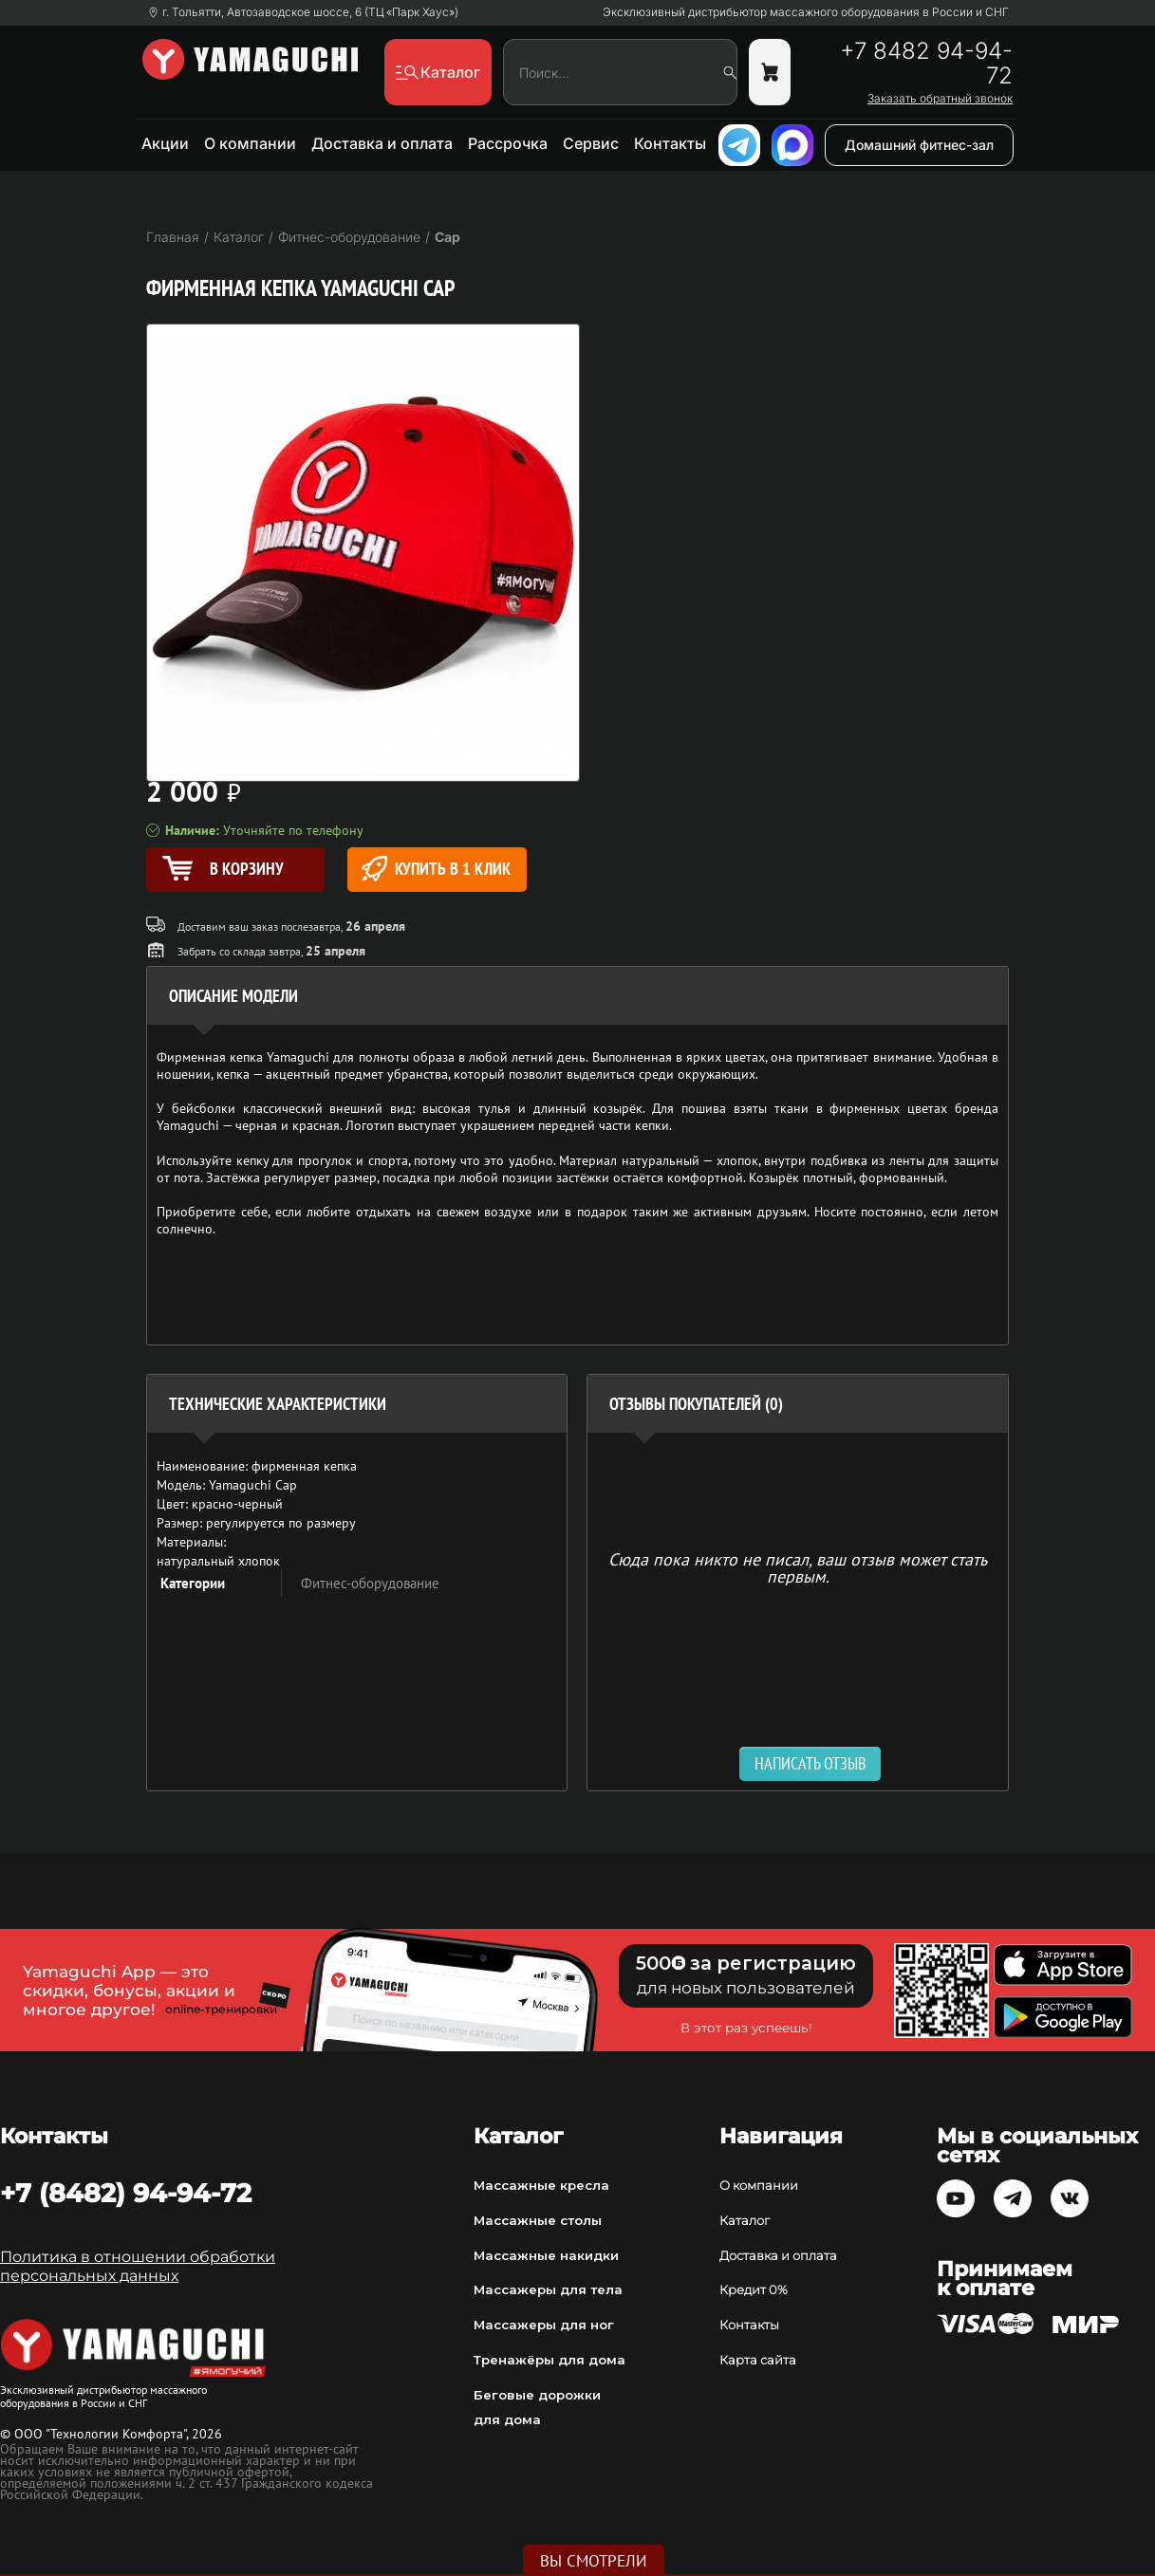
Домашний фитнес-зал (919, 145)
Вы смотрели (593, 2560)
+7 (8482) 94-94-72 (125, 2193)
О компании (250, 143)
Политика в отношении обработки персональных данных (137, 2266)
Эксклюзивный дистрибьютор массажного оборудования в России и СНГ (806, 12)
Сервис (591, 143)
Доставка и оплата (382, 143)
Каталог (744, 2220)
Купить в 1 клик (436, 868)
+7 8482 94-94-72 (926, 63)
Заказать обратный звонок (940, 98)
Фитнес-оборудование (370, 1583)
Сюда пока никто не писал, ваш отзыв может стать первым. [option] (797, 1566)
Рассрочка (508, 143)
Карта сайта (757, 2359)
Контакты (670, 143)
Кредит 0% (753, 2289)
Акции (165, 143)
